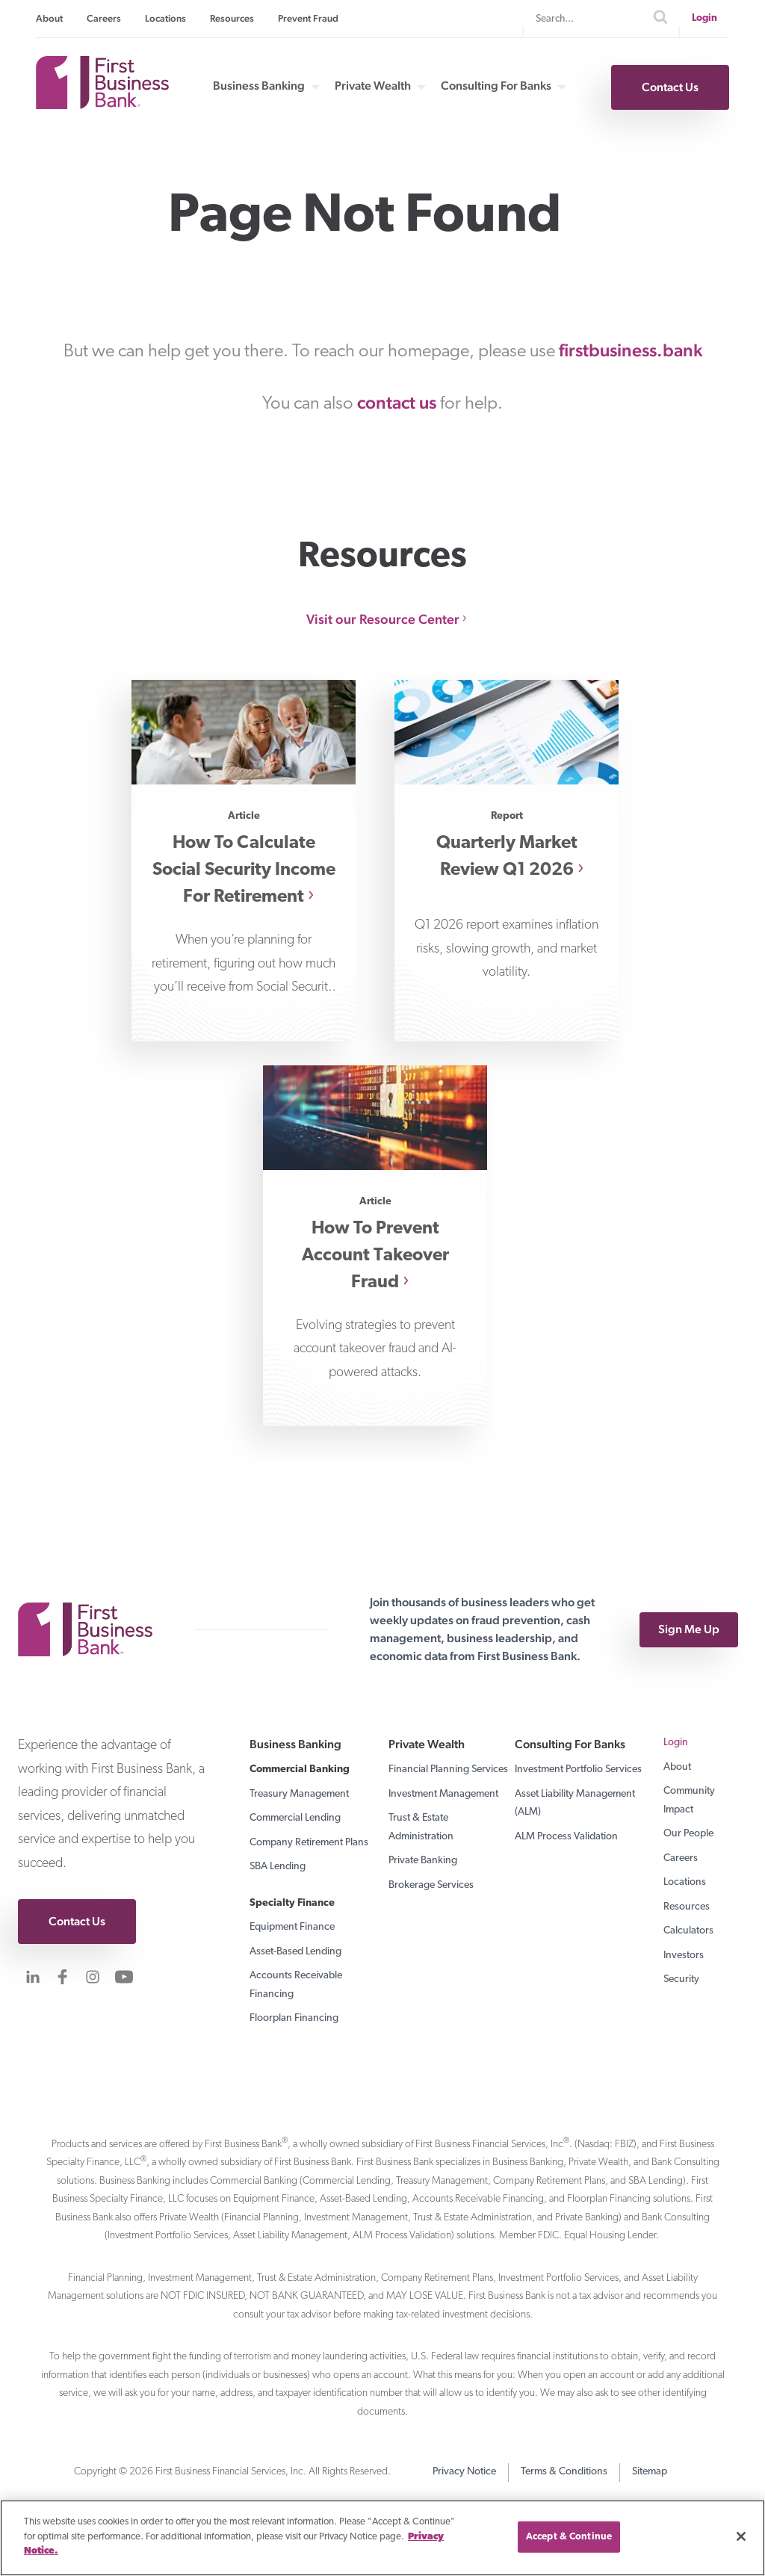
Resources (232, 18)
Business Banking (259, 86)
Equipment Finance (292, 1927)
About (49, 18)
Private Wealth (373, 86)
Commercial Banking (300, 1769)
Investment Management (443, 1794)
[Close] (741, 2536)
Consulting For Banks (496, 86)
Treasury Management (299, 1794)
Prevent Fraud (308, 18)
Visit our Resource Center (382, 619)
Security (681, 1979)
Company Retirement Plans (309, 1842)
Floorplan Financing (294, 2018)
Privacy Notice (464, 2471)
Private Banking (422, 1860)
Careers (104, 18)
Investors (683, 1955)
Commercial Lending (295, 1818)
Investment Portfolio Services (578, 1769)
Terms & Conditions (564, 2471)
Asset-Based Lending (295, 1951)
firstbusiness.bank (630, 350)
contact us (396, 402)
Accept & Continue (569, 2537)
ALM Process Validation (566, 1836)
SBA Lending (278, 1866)
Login (704, 18)
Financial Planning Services (448, 1769)
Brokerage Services (431, 1885)
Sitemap (649, 2471)
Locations (165, 18)
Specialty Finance (292, 1903)
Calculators (688, 1930)
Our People (688, 1833)
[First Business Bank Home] (102, 104)
